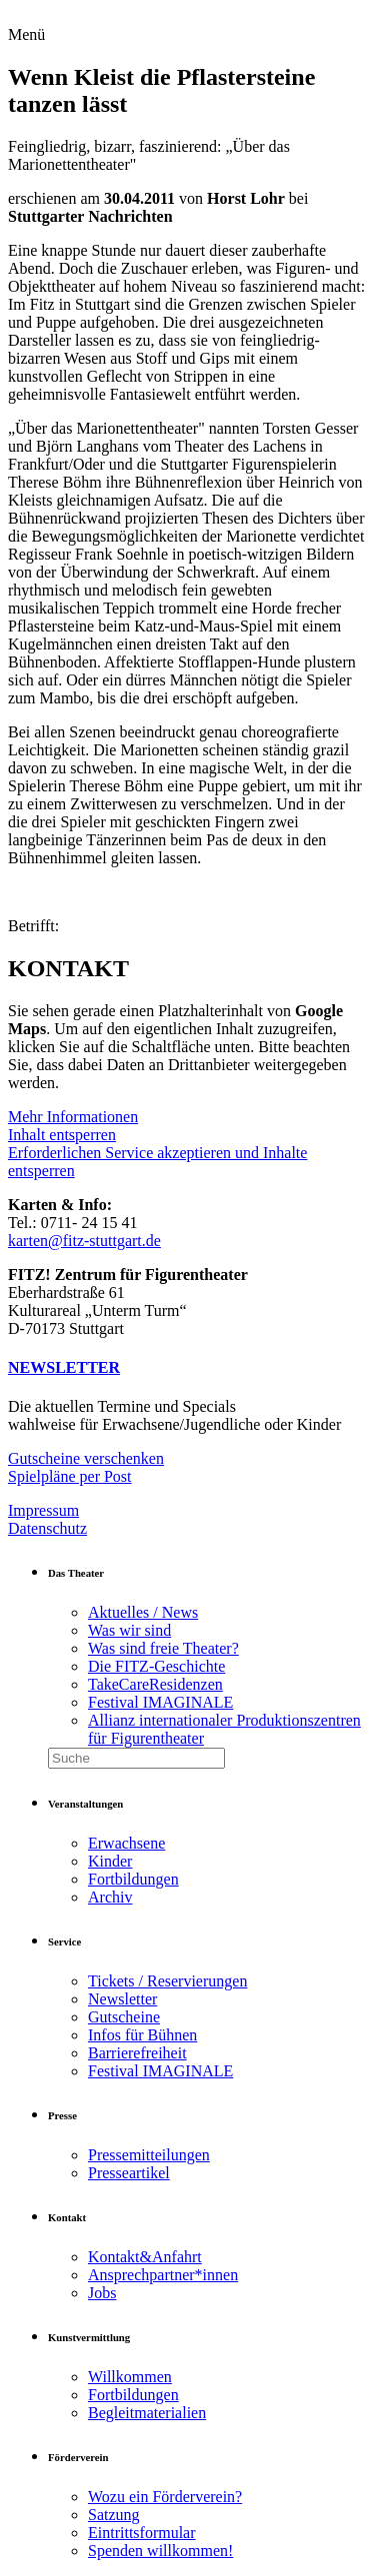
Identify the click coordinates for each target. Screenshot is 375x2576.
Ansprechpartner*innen (163, 2274)
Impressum (43, 1510)
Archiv (110, 1897)
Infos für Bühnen (142, 2034)
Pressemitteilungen (149, 2154)
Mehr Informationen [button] (73, 1116)
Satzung (114, 2514)
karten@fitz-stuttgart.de (84, 1240)
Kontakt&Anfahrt (145, 2256)
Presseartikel (129, 2172)
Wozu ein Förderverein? (165, 2496)
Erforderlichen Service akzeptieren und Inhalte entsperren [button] (157, 1161)
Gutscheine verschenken (86, 1458)
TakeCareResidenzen (155, 1684)
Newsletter (122, 1998)
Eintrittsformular (142, 2532)
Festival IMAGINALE (160, 1702)
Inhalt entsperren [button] (62, 1134)
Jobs (102, 2292)
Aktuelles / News (143, 1612)
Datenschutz (47, 1528)
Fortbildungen (133, 1879)
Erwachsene (126, 1843)
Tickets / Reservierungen (167, 1980)
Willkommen (130, 2376)
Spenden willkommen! (160, 2550)
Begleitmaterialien (147, 2412)
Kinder (110, 1861)
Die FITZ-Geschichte (156, 1666)
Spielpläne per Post (70, 1476)
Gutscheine (124, 2016)
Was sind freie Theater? (163, 1648)
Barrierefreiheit (137, 2052)
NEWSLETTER (64, 1367)
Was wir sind (129, 1630)
